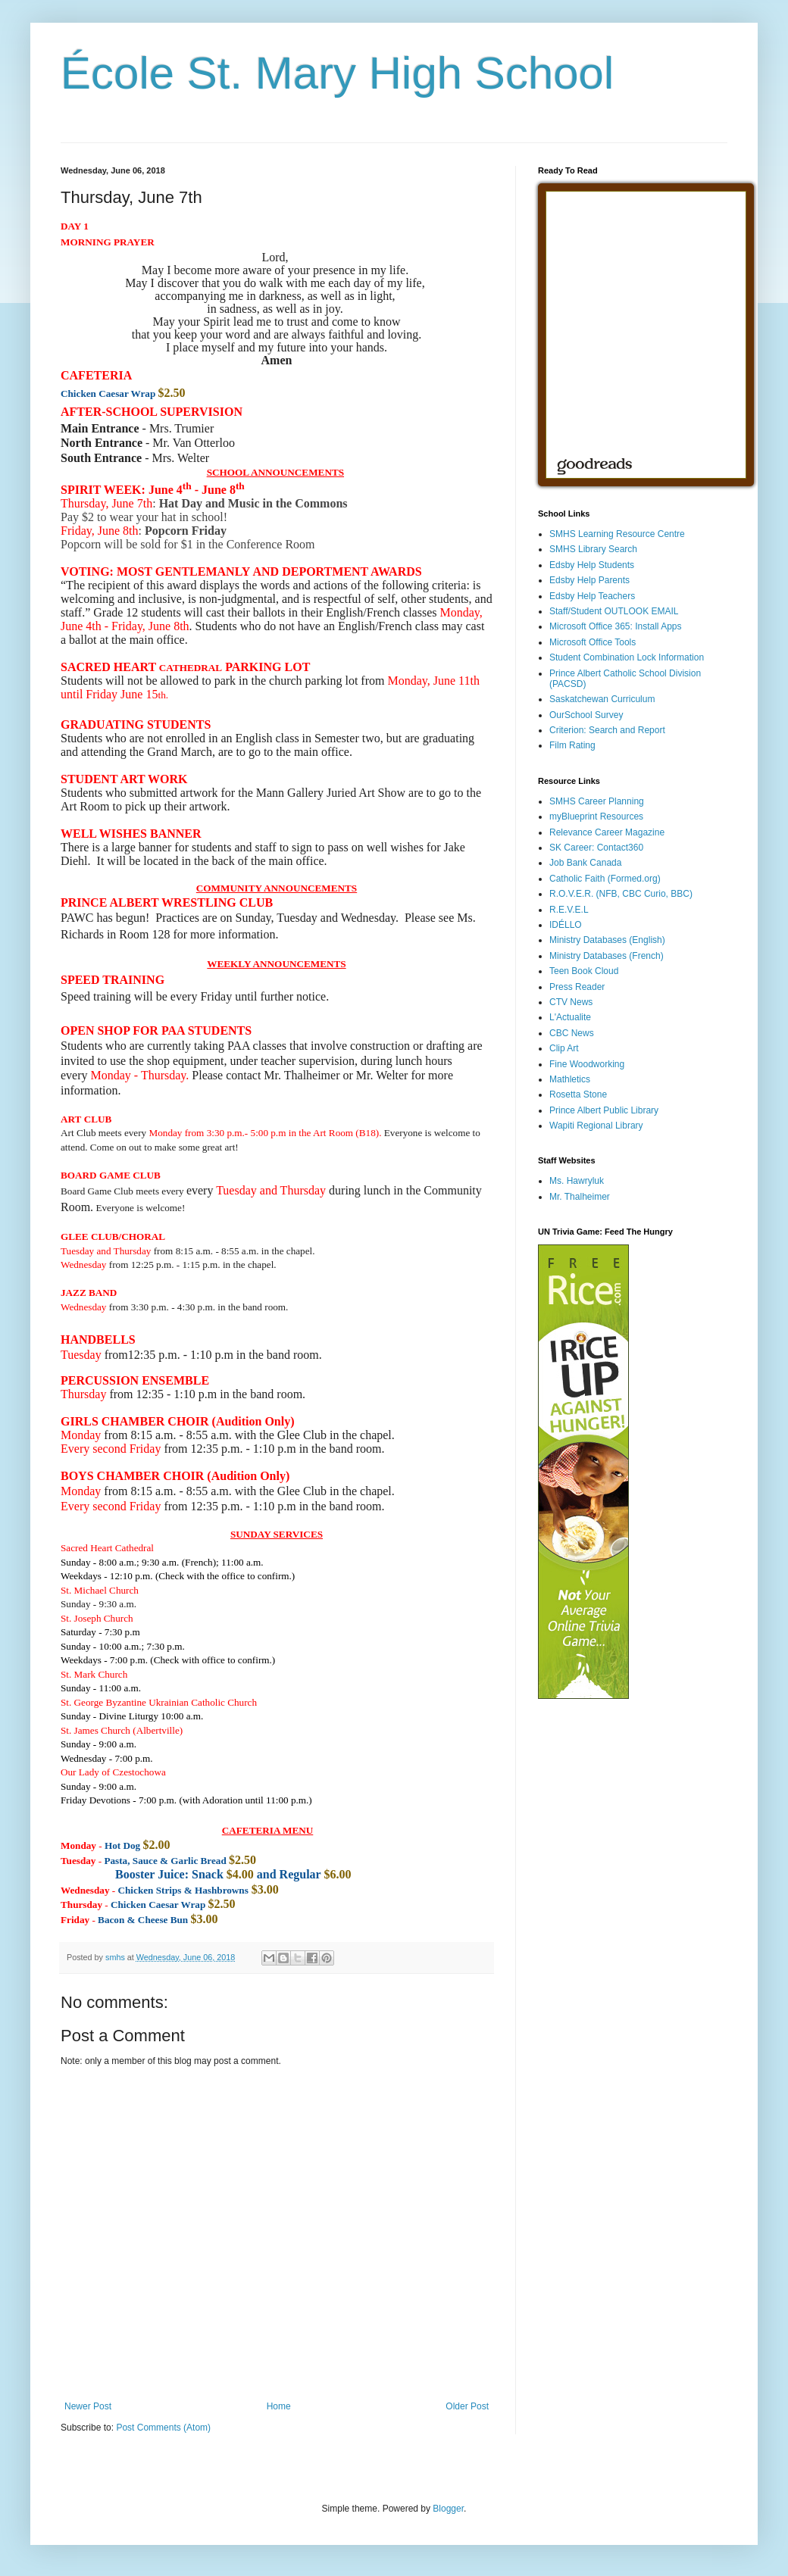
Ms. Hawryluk (576, 1181)
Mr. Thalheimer (579, 1196)
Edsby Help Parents (589, 580)
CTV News (571, 1002)
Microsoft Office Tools (592, 642)
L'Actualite (570, 1017)
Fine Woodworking (586, 1064)
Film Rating (572, 745)
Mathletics (569, 1079)
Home (279, 2406)
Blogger (448, 2508)
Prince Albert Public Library (603, 1110)
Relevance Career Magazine (606, 832)
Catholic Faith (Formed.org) (605, 878)
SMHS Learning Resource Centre (617, 534)
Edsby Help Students (591, 565)
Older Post (467, 2406)
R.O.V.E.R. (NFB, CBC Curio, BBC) (621, 893)
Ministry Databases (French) (606, 956)
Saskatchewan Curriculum (602, 699)
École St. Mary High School (337, 73)
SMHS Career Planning (596, 801)
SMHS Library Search (593, 549)
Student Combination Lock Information (626, 657)
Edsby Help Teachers (592, 596)
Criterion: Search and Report (607, 730)
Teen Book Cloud (583, 971)
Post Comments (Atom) (163, 2427)
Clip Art (564, 1048)
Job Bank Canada (585, 862)
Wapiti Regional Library (596, 1125)
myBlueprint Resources (596, 816)
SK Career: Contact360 (596, 847)
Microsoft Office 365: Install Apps (615, 626)
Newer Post (87, 2406)
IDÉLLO (565, 925)
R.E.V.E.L (569, 909)
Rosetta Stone (578, 1094)
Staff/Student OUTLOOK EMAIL (614, 611)
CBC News (571, 1033)
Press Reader (577, 987)
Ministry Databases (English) (607, 940)
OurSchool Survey (586, 715)
